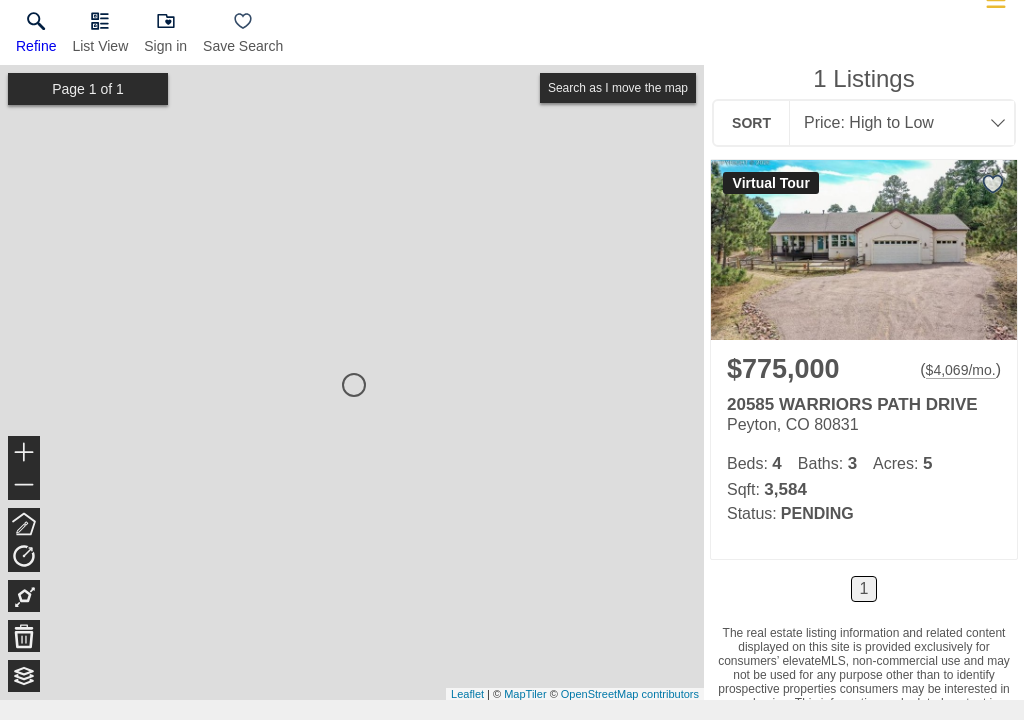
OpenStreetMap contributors (630, 694)
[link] (36, 37)
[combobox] (896, 123)
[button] (100, 37)
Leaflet (467, 694)
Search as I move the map (618, 88)
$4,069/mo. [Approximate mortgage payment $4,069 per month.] (961, 370)
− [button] (24, 485)
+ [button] (24, 454)
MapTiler (525, 694)
